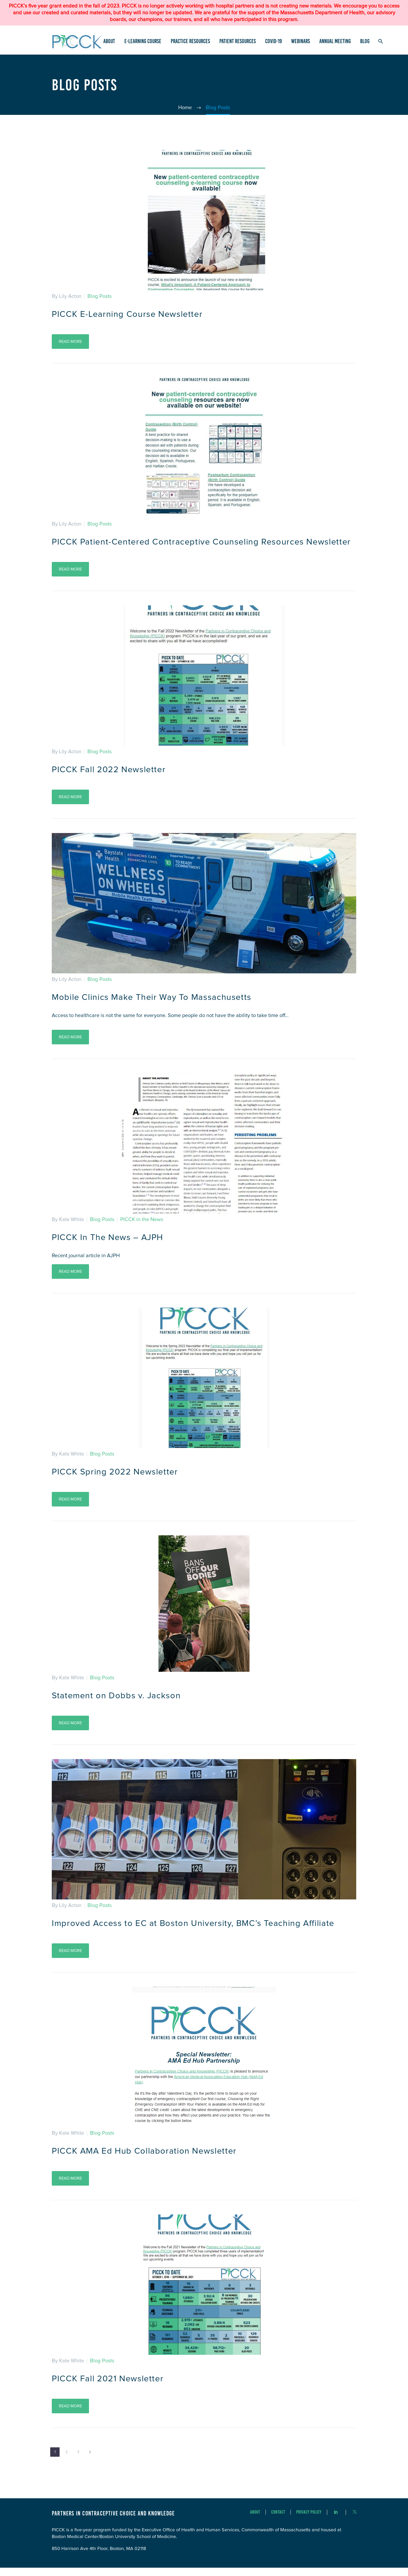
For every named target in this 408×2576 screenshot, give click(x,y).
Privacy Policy (308, 2520)
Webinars (300, 41)
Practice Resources (190, 41)
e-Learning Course (142, 41)
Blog (364, 41)
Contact (278, 2520)
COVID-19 (273, 41)
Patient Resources (237, 41)
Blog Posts (99, 296)
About (109, 41)
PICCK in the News (141, 1229)
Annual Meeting (335, 41)
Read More (70, 341)
